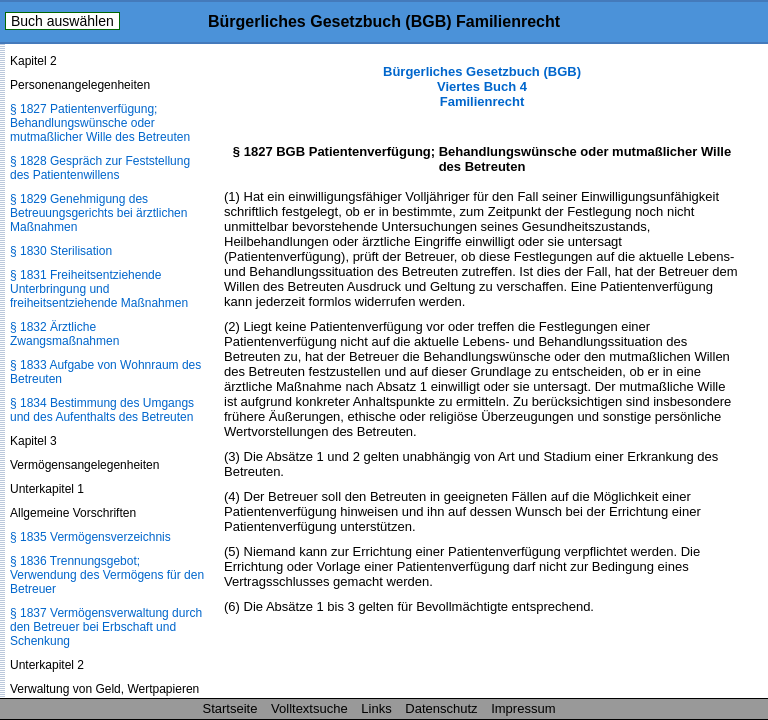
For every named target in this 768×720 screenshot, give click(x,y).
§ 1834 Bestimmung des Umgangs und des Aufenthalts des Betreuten (102, 410)
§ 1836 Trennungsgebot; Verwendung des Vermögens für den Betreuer (107, 575)
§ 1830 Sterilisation (61, 251)
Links (376, 708)
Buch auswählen (62, 21)
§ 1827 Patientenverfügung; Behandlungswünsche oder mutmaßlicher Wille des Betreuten (100, 123)
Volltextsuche (309, 708)
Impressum (523, 708)
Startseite (230, 708)
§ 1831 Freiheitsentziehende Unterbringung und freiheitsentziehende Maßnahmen (99, 289)
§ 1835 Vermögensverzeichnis (90, 537)
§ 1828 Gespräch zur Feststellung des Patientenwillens (100, 168)
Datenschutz (441, 708)
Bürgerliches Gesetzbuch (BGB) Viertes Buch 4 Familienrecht (482, 86)
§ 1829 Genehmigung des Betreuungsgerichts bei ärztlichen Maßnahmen (98, 213)
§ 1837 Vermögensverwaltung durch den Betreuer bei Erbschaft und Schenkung (106, 627)
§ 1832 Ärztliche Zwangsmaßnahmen (64, 334)
